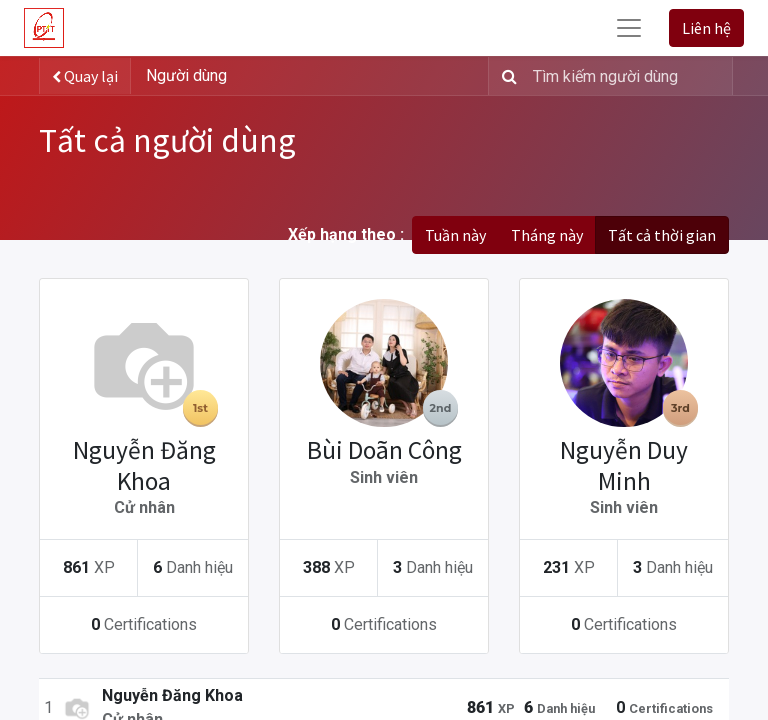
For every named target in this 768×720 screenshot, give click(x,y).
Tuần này (455, 235)
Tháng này (547, 235)
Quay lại (85, 76)
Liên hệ (706, 28)
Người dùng (186, 75)
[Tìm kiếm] (505, 76)
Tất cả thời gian (662, 235)
